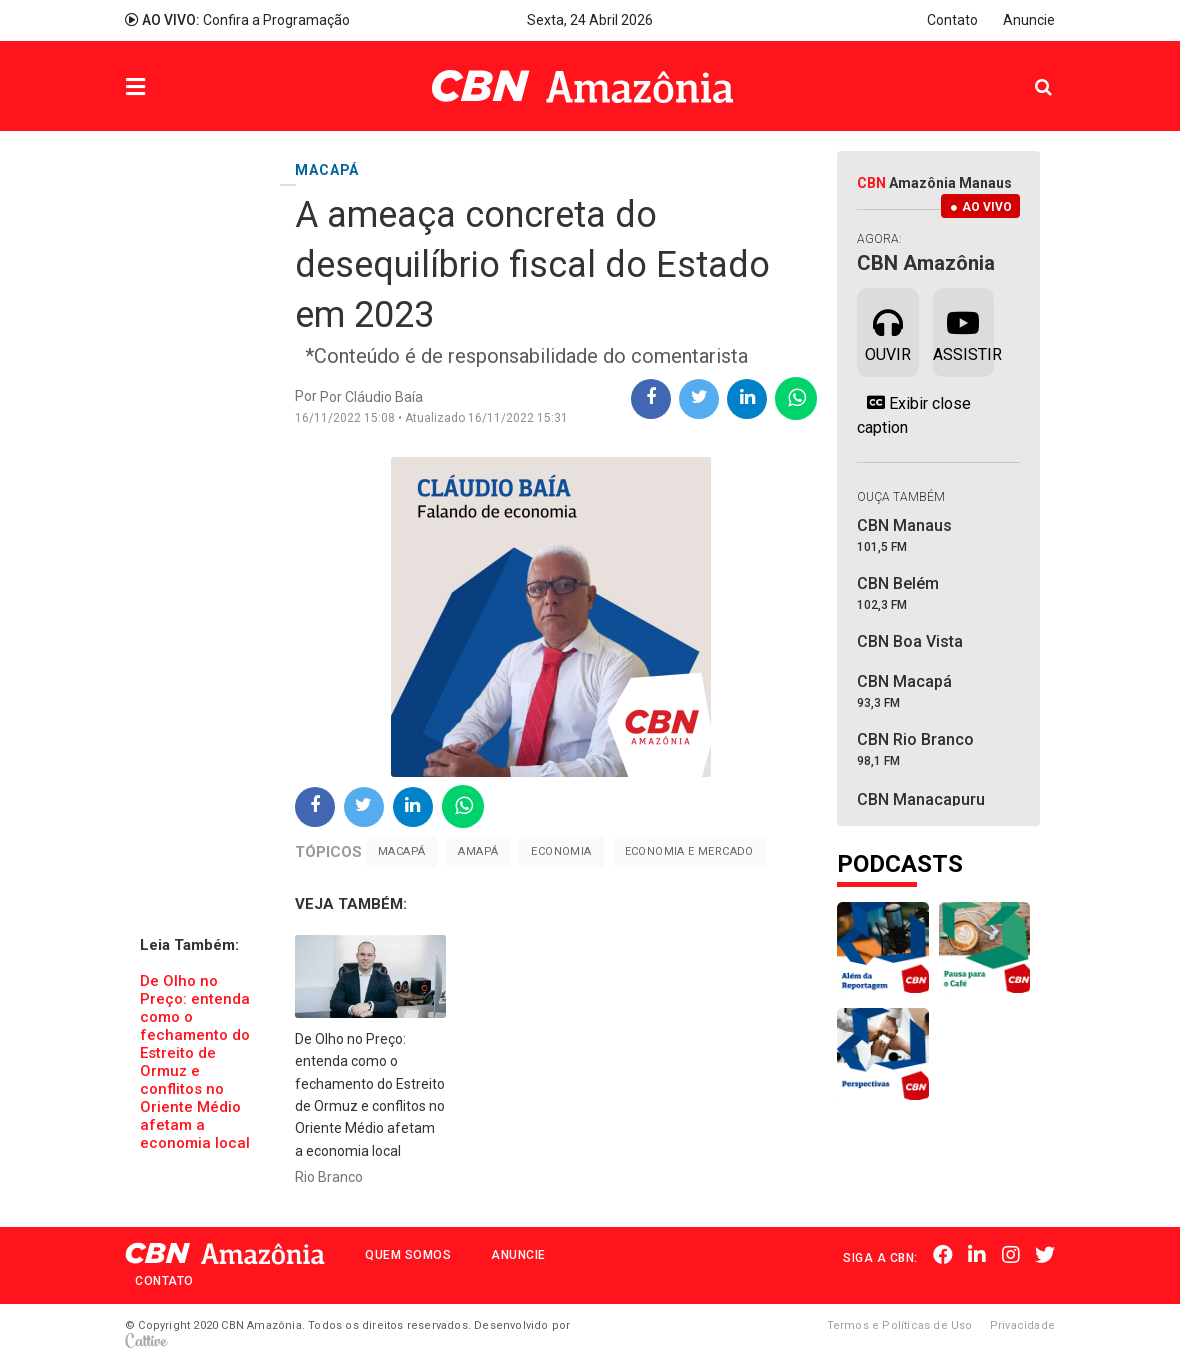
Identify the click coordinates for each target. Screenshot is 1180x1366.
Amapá (478, 851)
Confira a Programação (237, 20)
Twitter (1045, 1256)
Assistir (963, 331)
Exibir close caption (914, 415)
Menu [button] (176, 88)
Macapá (401, 851)
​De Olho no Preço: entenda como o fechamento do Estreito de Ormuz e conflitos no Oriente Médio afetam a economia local (195, 1062)
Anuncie (1029, 20)
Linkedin (978, 1256)
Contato (952, 20)
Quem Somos (408, 1255)
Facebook (944, 1256)
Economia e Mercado (689, 851)
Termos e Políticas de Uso (900, 1325)
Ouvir (888, 331)
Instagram (1011, 1256)
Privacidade (1022, 1325)
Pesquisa (1027, 71)
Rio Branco (329, 1177)
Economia (561, 851)
